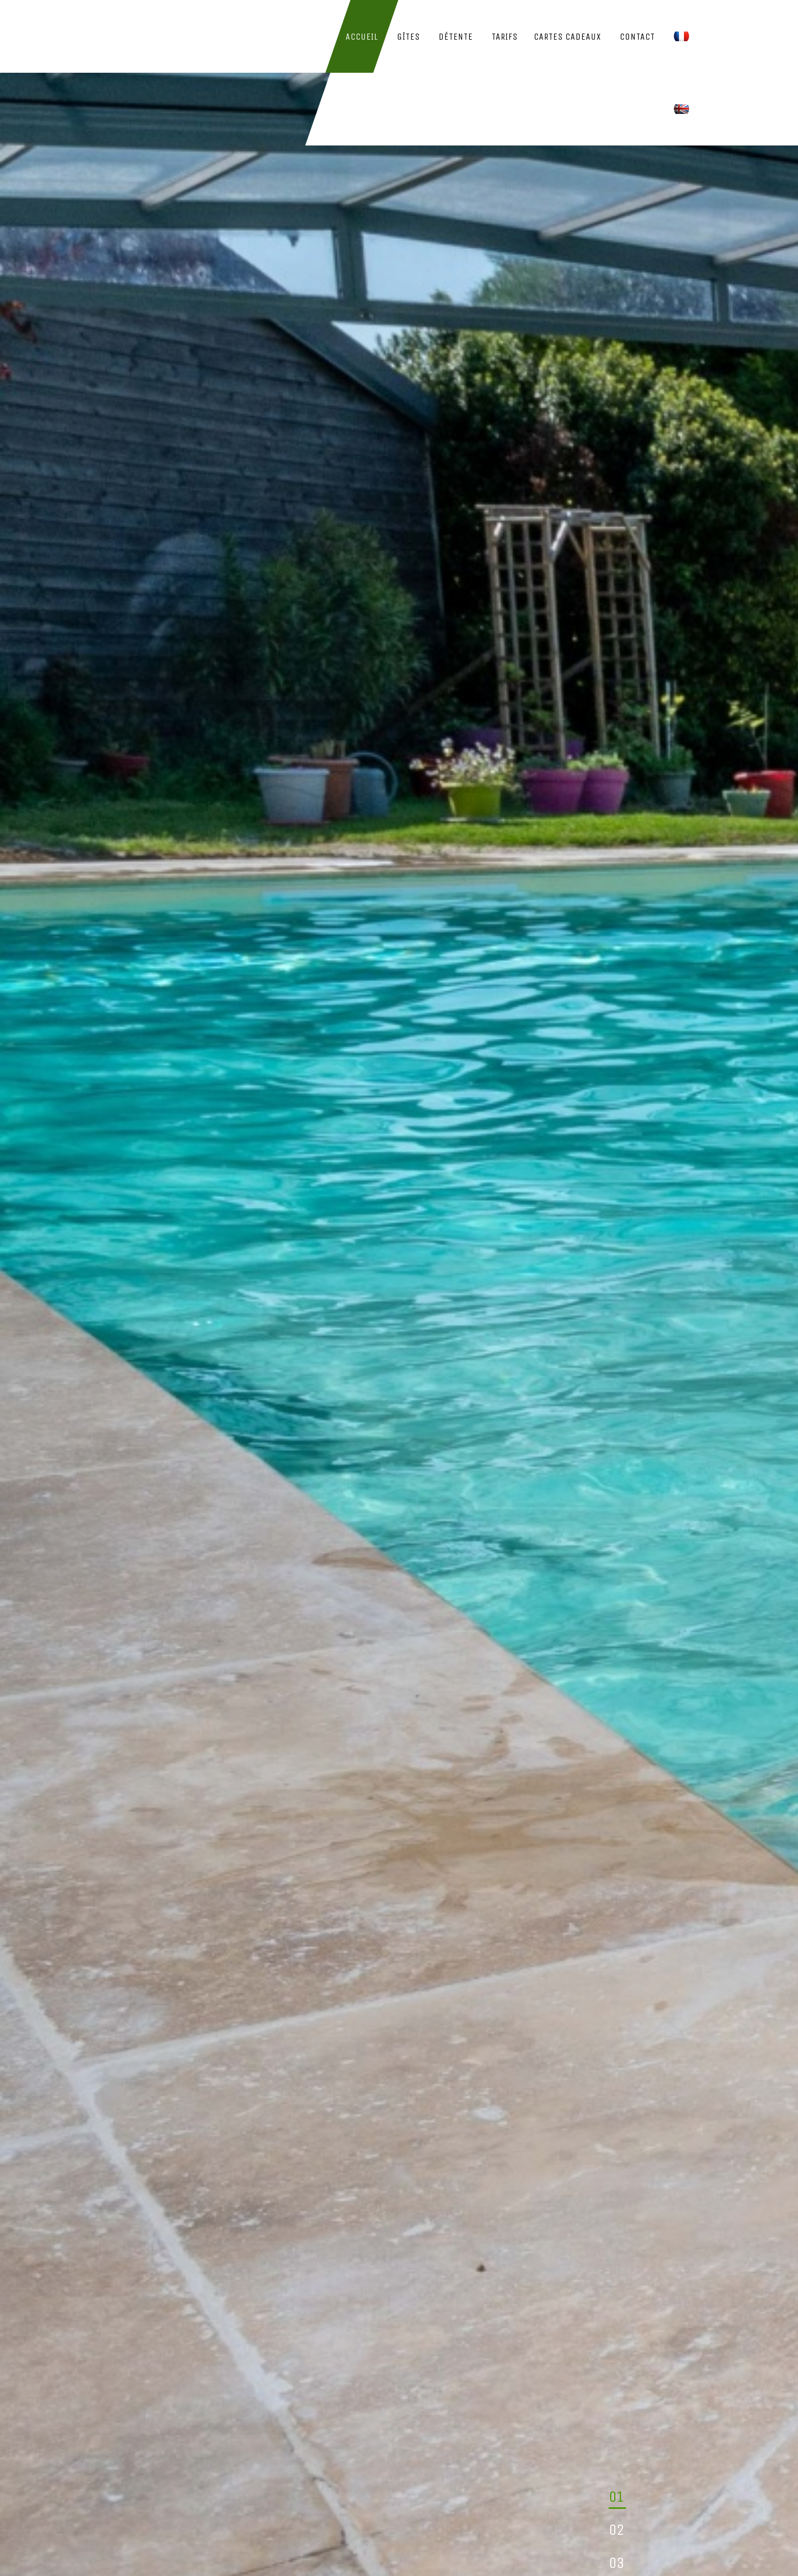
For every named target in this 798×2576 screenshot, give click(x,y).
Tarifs (505, 36)
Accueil (362, 36)
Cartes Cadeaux (567, 36)
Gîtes (408, 36)
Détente (456, 36)
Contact (637, 36)
